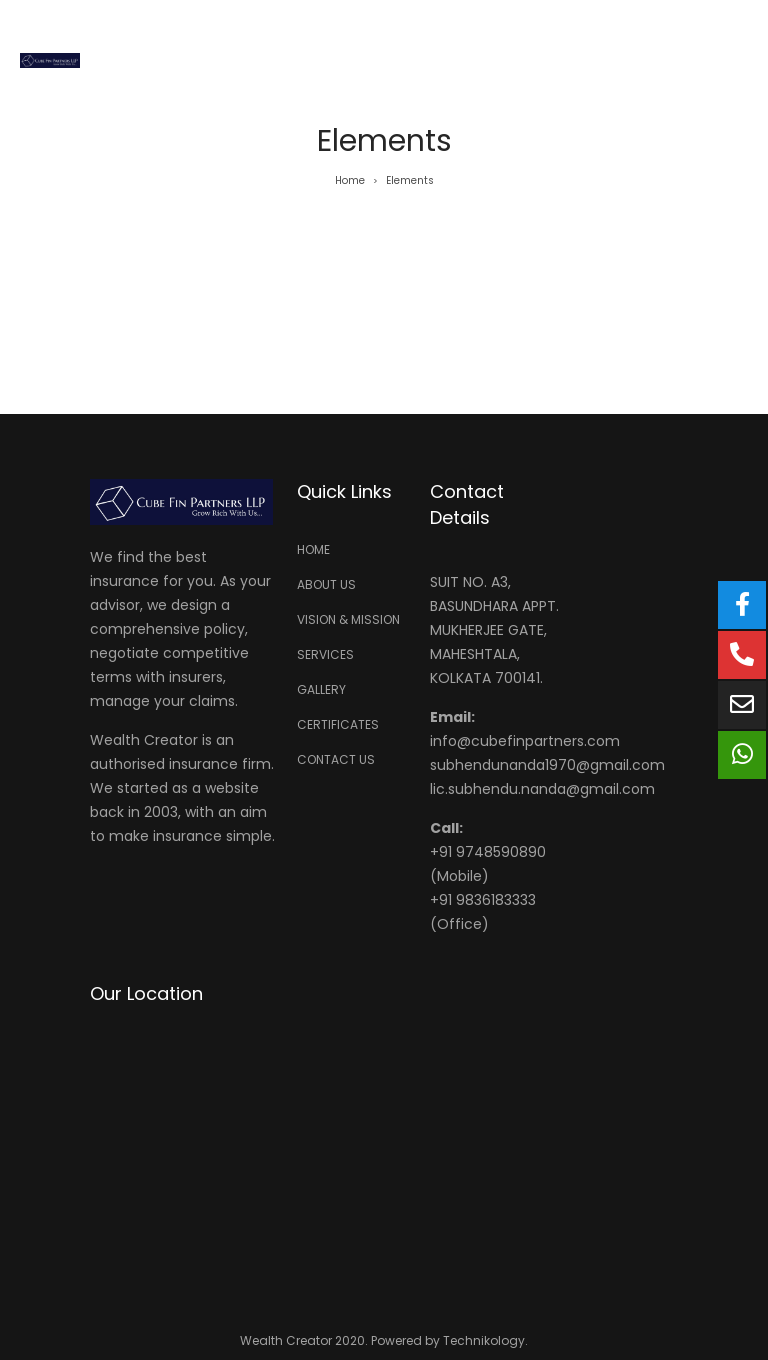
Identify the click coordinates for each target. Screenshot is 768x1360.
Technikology (484, 1340)
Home (350, 180)
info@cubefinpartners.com (525, 741)
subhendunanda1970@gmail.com (547, 765)
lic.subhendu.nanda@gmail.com (542, 789)
